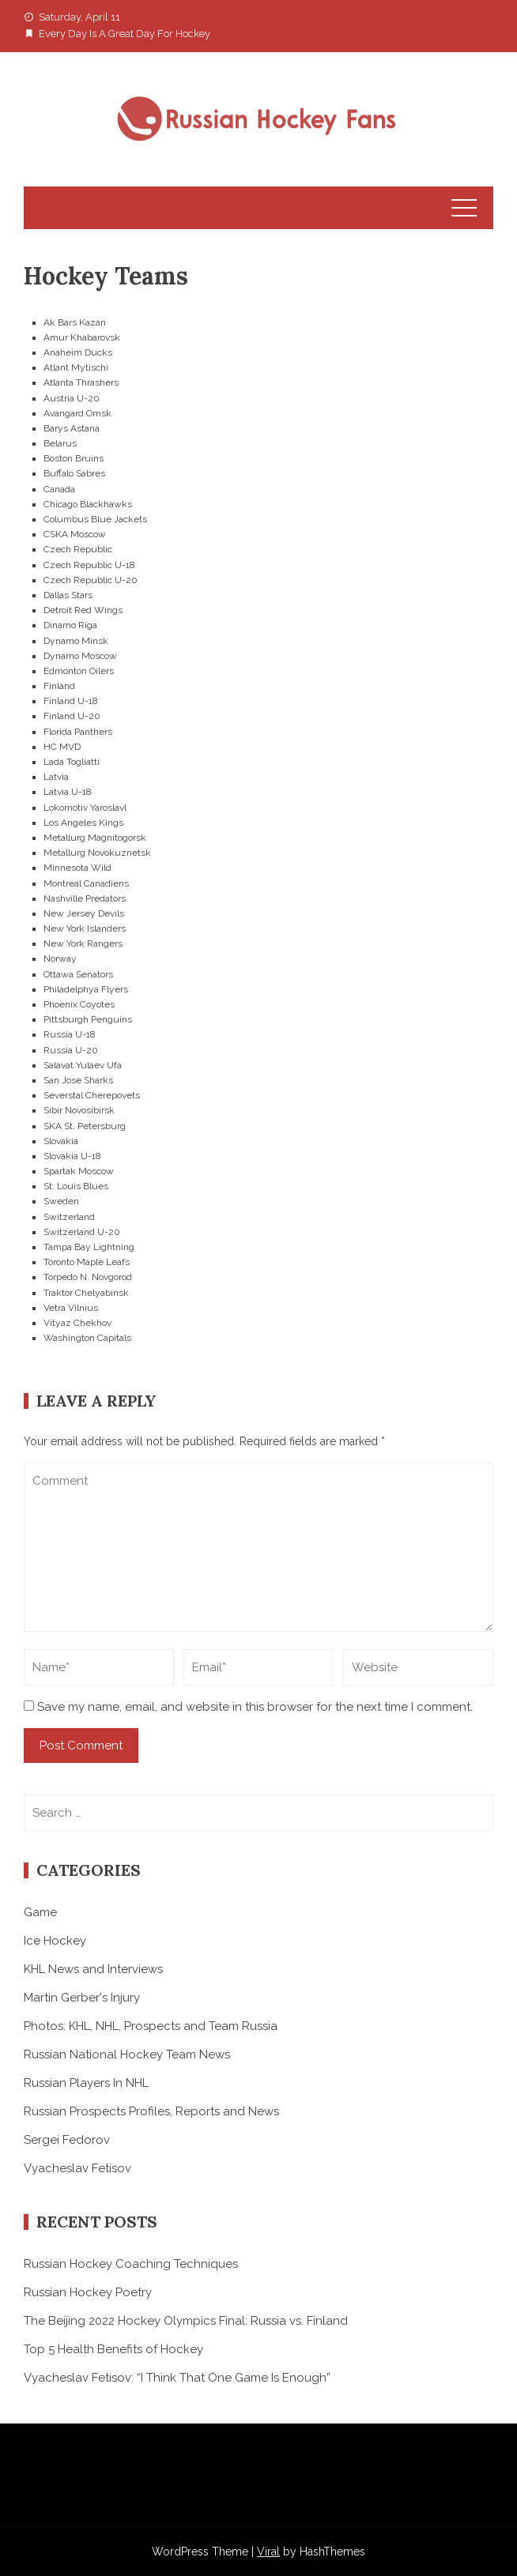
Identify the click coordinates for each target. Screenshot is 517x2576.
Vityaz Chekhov (77, 1322)
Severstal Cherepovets (91, 1095)
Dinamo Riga (70, 625)
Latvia (56, 776)
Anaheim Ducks (77, 352)
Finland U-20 (71, 715)
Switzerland (69, 1216)
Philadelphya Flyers (85, 989)
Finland (59, 685)
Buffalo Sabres (74, 473)
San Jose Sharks (78, 1080)
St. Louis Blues (75, 1186)
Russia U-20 (70, 1050)
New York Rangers (83, 943)
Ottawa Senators (78, 974)
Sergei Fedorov (67, 2140)
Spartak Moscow (78, 1171)
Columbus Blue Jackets (95, 519)
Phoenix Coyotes (79, 1004)
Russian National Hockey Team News (127, 2054)
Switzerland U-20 (81, 1231)
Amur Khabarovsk (81, 337)
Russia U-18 (69, 1034)
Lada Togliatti (71, 761)
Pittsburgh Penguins (87, 1019)
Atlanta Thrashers (81, 382)
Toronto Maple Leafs (86, 1261)
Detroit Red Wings (83, 610)
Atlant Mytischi (75, 367)
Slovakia (60, 1141)
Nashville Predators (84, 898)
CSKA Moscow (74, 534)
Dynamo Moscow (80, 655)
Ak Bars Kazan (74, 322)
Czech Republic (77, 549)
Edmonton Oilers (78, 670)
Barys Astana (71, 428)
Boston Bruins (73, 458)
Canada (59, 489)
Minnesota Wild (77, 867)
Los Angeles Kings (83, 822)
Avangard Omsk (77, 413)
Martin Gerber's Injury (82, 1997)
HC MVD (62, 746)
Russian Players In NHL (86, 2083)
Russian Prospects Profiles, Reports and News (151, 2111)
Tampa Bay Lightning (88, 1246)
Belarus (60, 443)
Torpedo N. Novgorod (87, 1276)
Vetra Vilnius (70, 1307)
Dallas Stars (67, 595)
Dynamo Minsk (75, 640)
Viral (268, 2551)
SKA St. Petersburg (84, 1126)
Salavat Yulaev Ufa (82, 1065)
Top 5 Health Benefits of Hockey (113, 2349)
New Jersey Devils (83, 913)
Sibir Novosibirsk (79, 1110)
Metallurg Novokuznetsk (97, 852)
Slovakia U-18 (72, 1156)
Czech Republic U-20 (90, 580)
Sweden (61, 1201)
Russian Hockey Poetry (88, 2292)
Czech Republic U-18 (89, 565)
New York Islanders (84, 928)
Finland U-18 (70, 700)
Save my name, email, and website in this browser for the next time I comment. (255, 1707)
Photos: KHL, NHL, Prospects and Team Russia (150, 2026)
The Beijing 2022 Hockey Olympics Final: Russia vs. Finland (186, 2321)
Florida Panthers (77, 731)
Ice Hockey (55, 1941)
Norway (60, 958)
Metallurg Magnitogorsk (94, 837)
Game (40, 1912)
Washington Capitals (87, 1337)
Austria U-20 (71, 398)
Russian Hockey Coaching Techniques (131, 2264)
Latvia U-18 (67, 791)
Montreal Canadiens (86, 883)
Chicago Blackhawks (87, 504)
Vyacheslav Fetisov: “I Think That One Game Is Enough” (177, 2378)
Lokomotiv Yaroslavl (84, 807)
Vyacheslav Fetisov (77, 2168)
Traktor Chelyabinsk (86, 1292)
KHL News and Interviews (93, 1969)
